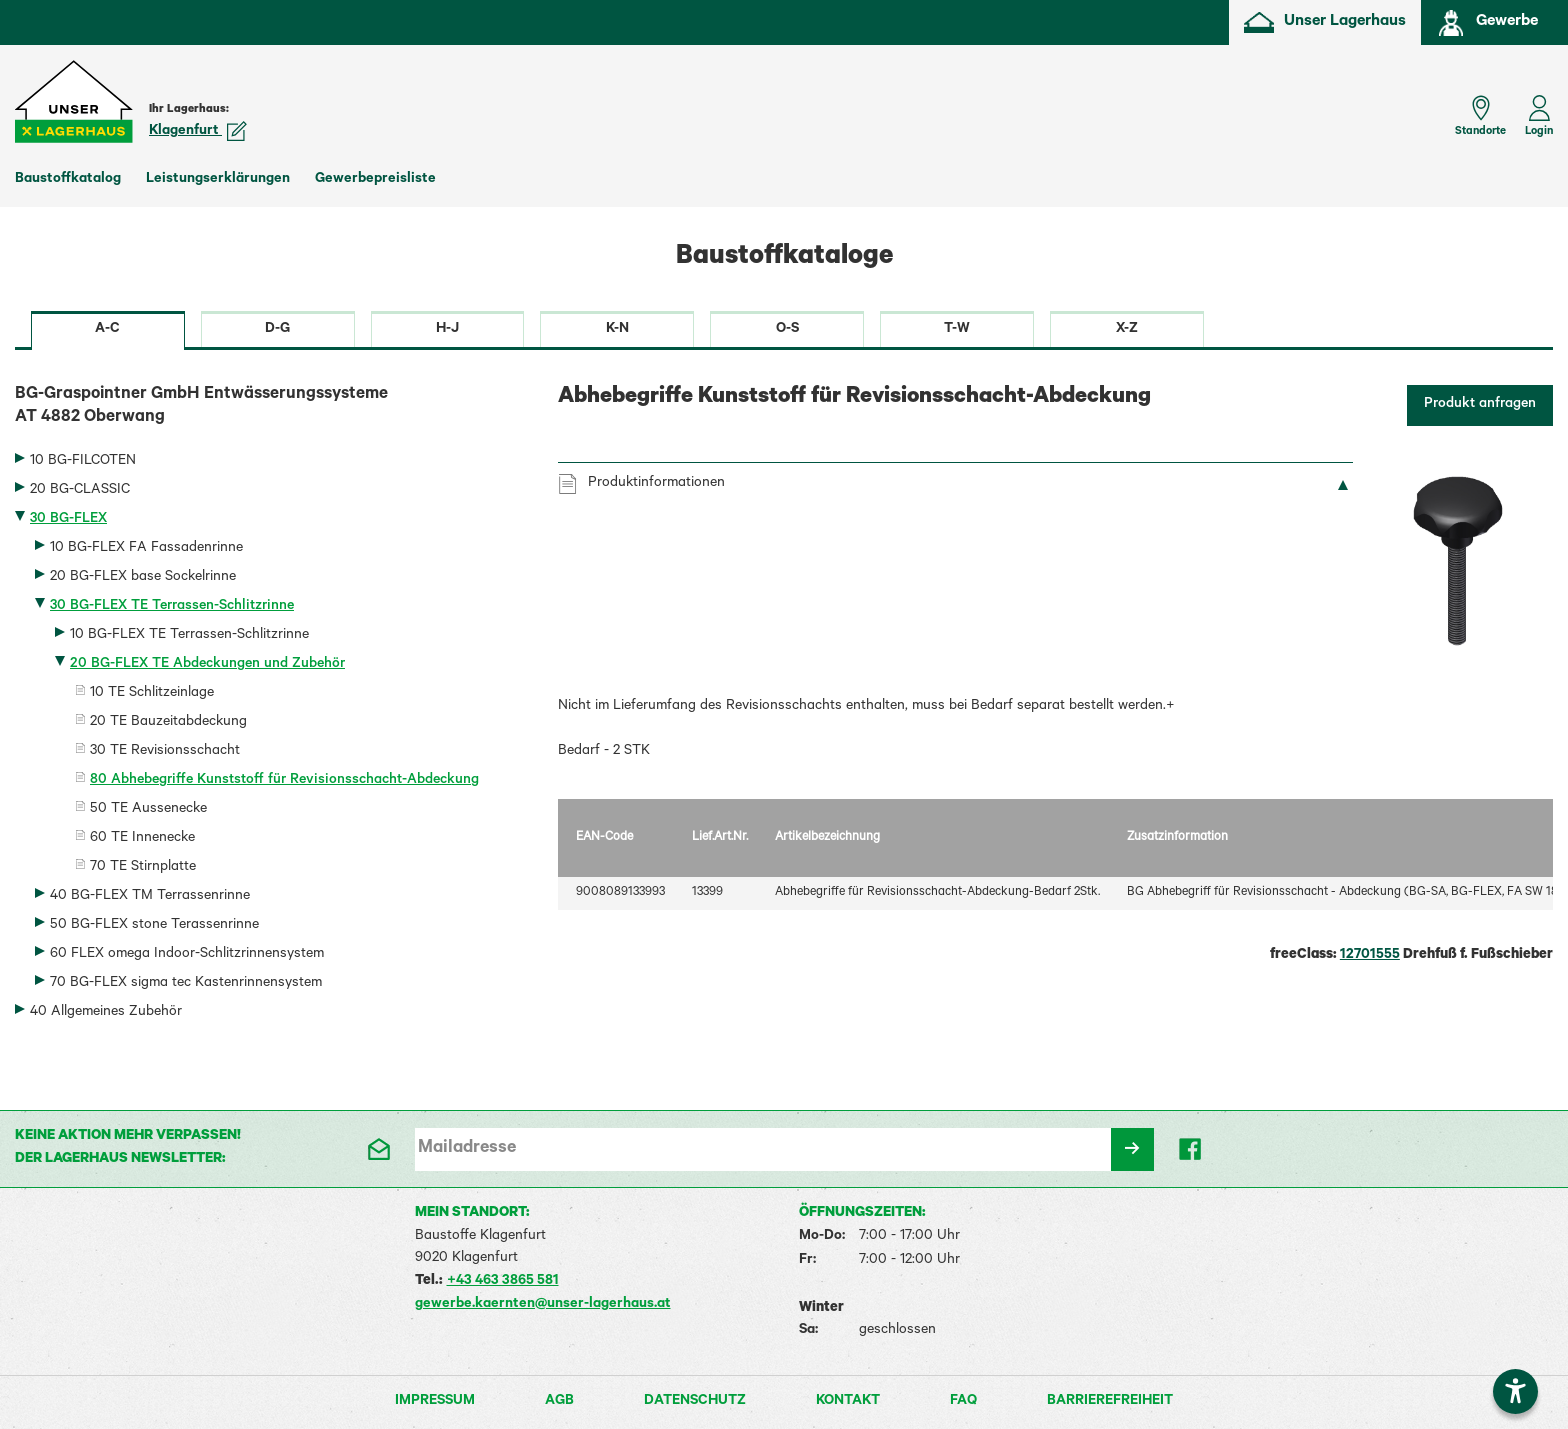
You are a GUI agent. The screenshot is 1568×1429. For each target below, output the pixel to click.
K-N (617, 330)
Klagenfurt (198, 132)
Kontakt (848, 1402)
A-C (107, 330)
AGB (559, 1402)
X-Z (1127, 330)
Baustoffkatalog (68, 180)
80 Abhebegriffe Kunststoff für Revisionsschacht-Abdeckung (284, 781)
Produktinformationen (656, 484)
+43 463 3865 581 (503, 1282)
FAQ (963, 1402)
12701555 (1370, 956)
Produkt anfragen (1480, 405)
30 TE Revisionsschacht (165, 752)
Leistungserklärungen (218, 180)
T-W (957, 330)
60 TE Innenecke (142, 839)
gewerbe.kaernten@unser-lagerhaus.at (543, 1305)
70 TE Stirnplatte (143, 868)
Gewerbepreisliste (375, 180)
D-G (277, 330)
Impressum (435, 1402)
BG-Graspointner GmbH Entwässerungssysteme (271, 408)
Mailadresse (467, 1149)
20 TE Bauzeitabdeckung (168, 723)
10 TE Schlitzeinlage (152, 694)
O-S (787, 330)
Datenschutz (695, 1402)
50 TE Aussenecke (148, 810)
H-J (447, 330)
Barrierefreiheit (1110, 1402)
